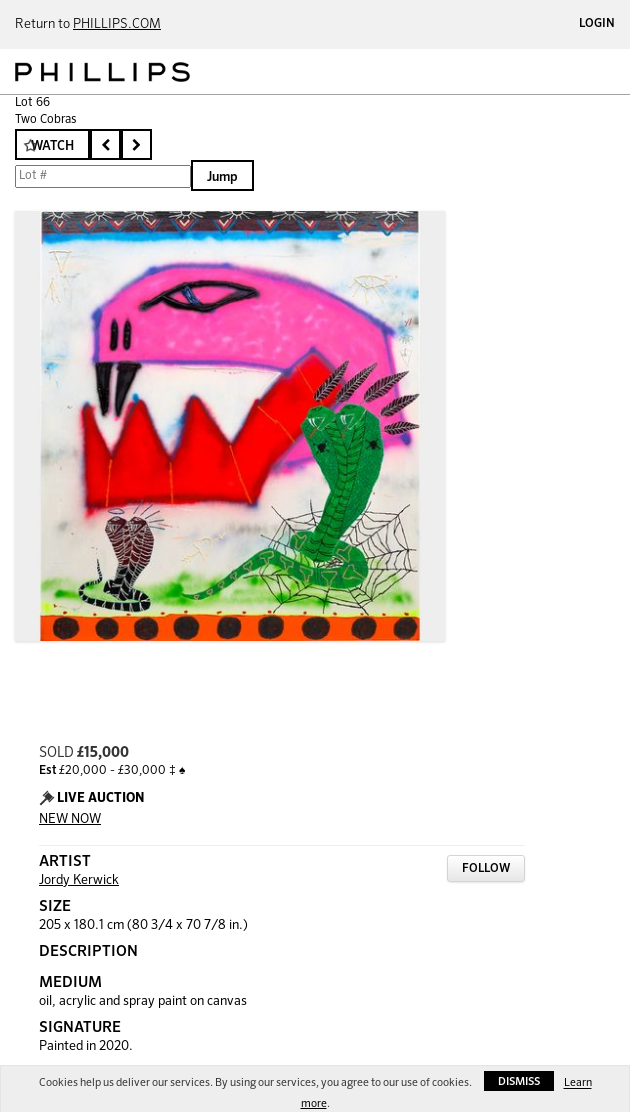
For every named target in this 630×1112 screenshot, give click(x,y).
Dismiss (519, 1081)
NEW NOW (70, 819)
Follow (486, 869)
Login (597, 24)
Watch (52, 146)
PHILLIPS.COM (117, 24)
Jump (222, 177)
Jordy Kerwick (79, 880)
